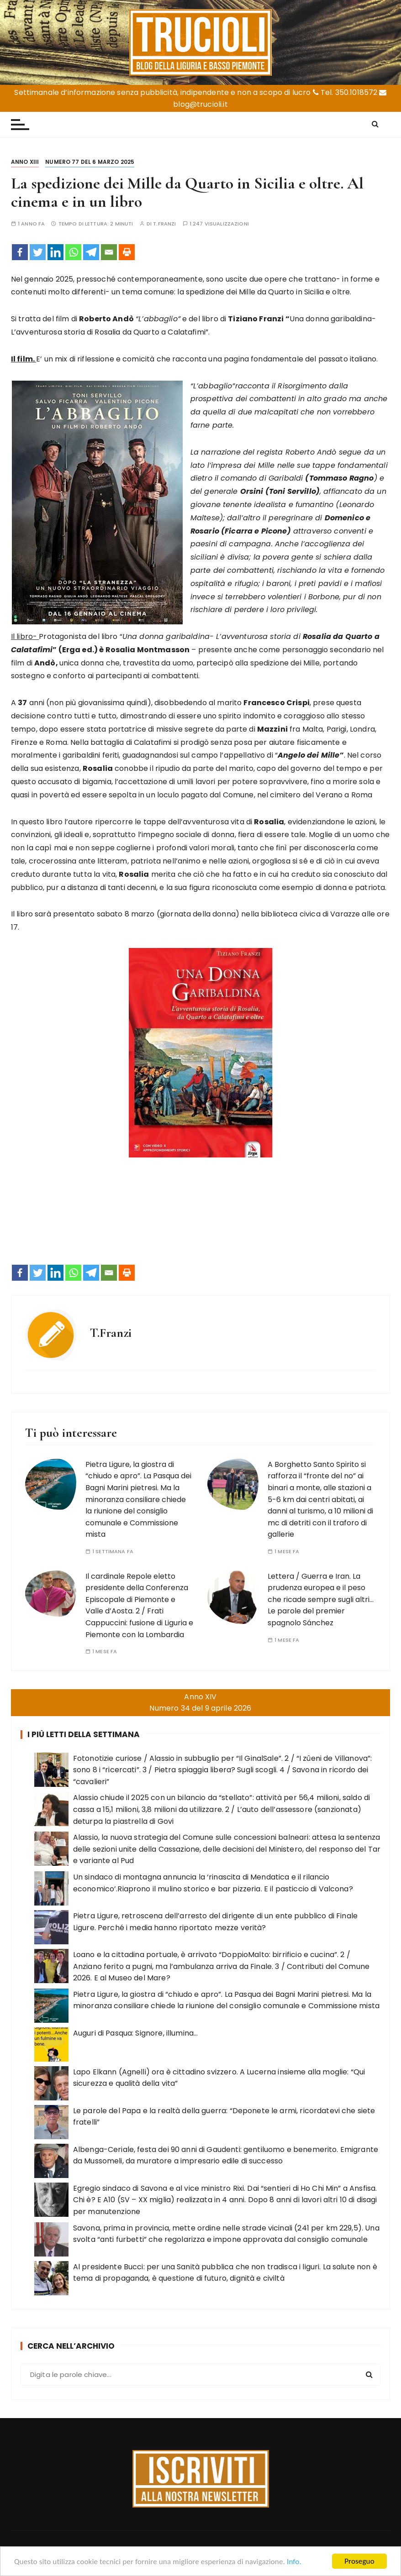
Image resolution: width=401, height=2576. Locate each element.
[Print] (127, 252)
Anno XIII (25, 162)
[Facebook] (20, 252)
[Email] (109, 252)
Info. (294, 2561)
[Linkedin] (55, 252)
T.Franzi (164, 223)
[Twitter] (38, 252)
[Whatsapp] (73, 252)
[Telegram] (91, 252)
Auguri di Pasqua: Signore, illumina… (135, 2033)
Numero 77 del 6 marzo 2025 (89, 162)
